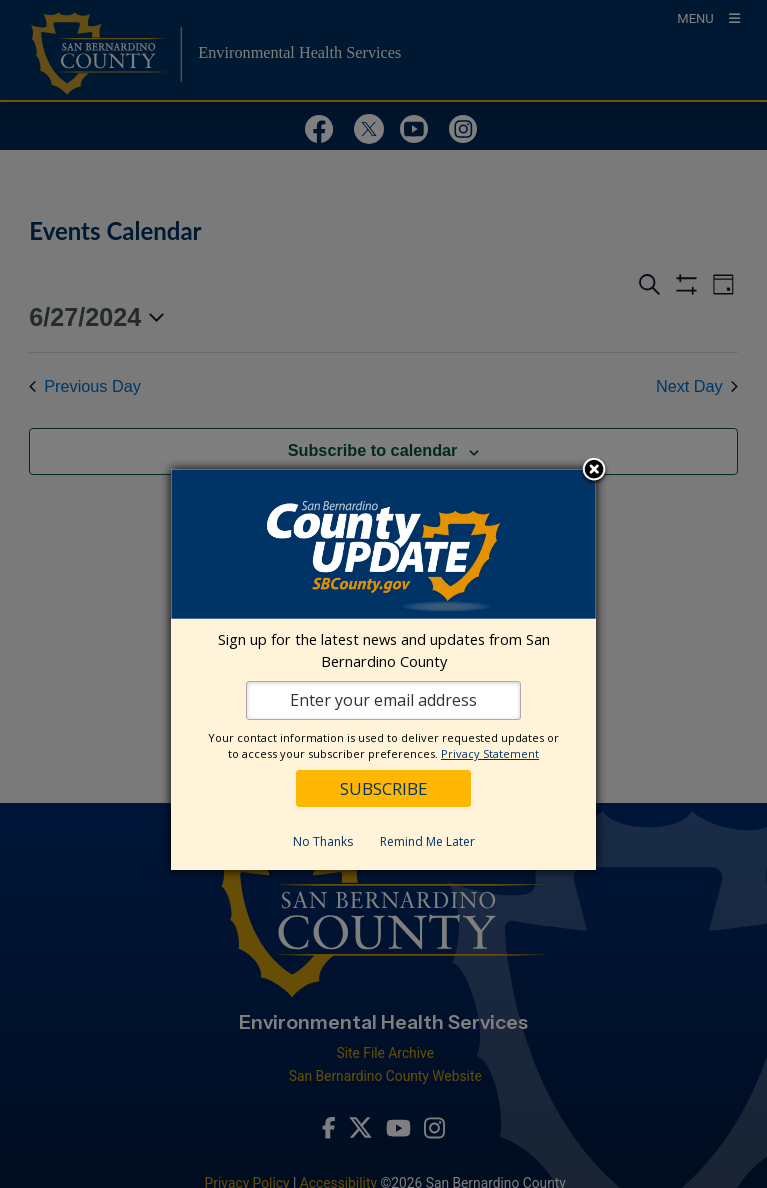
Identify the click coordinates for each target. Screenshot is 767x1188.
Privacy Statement (490, 753)
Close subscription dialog (594, 471)
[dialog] (383, 669)
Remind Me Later (427, 841)
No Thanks (323, 841)
